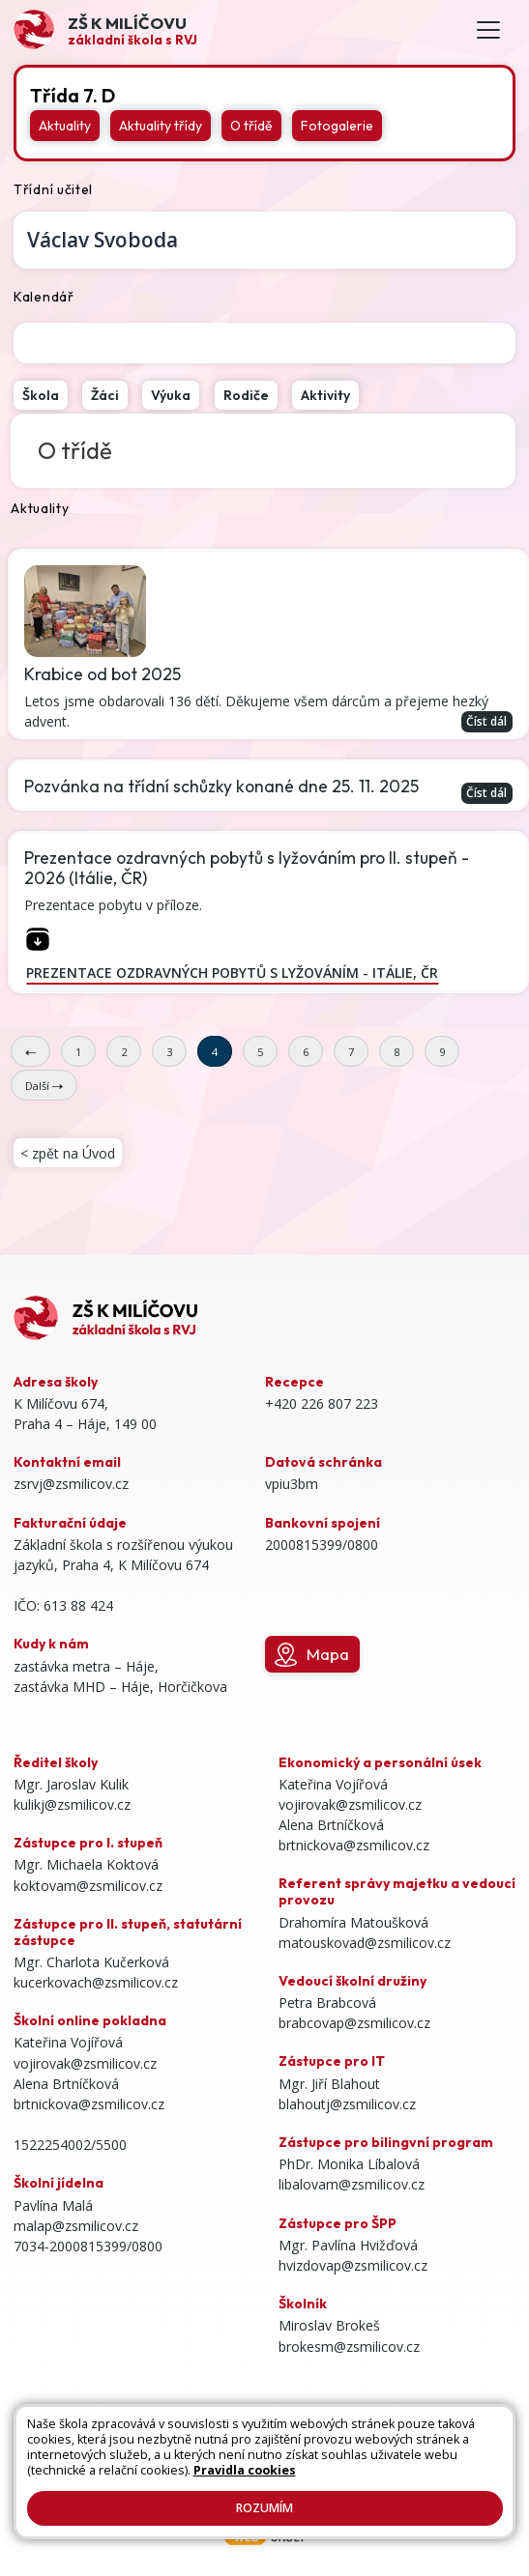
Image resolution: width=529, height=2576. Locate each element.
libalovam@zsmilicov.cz (352, 2184)
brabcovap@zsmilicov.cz (354, 2023)
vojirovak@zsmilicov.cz (85, 2063)
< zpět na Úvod (67, 1153)
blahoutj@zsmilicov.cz (347, 2104)
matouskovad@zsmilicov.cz (365, 1942)
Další (44, 1085)
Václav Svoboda (102, 239)
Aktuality (65, 125)
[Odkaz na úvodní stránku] (105, 29)
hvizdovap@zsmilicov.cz (353, 2265)
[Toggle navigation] (488, 30)
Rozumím (264, 2508)
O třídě (251, 125)
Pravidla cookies (244, 2470)
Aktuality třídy (160, 125)
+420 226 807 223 (321, 1403)
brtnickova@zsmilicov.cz (89, 2104)
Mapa (311, 1655)
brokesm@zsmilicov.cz (349, 2346)
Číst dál (486, 721)
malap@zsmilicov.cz (76, 2226)
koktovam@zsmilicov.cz (88, 1885)
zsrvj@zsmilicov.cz (71, 1483)
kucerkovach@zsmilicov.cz (96, 1982)
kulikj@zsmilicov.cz (72, 1804)
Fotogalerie (337, 125)
